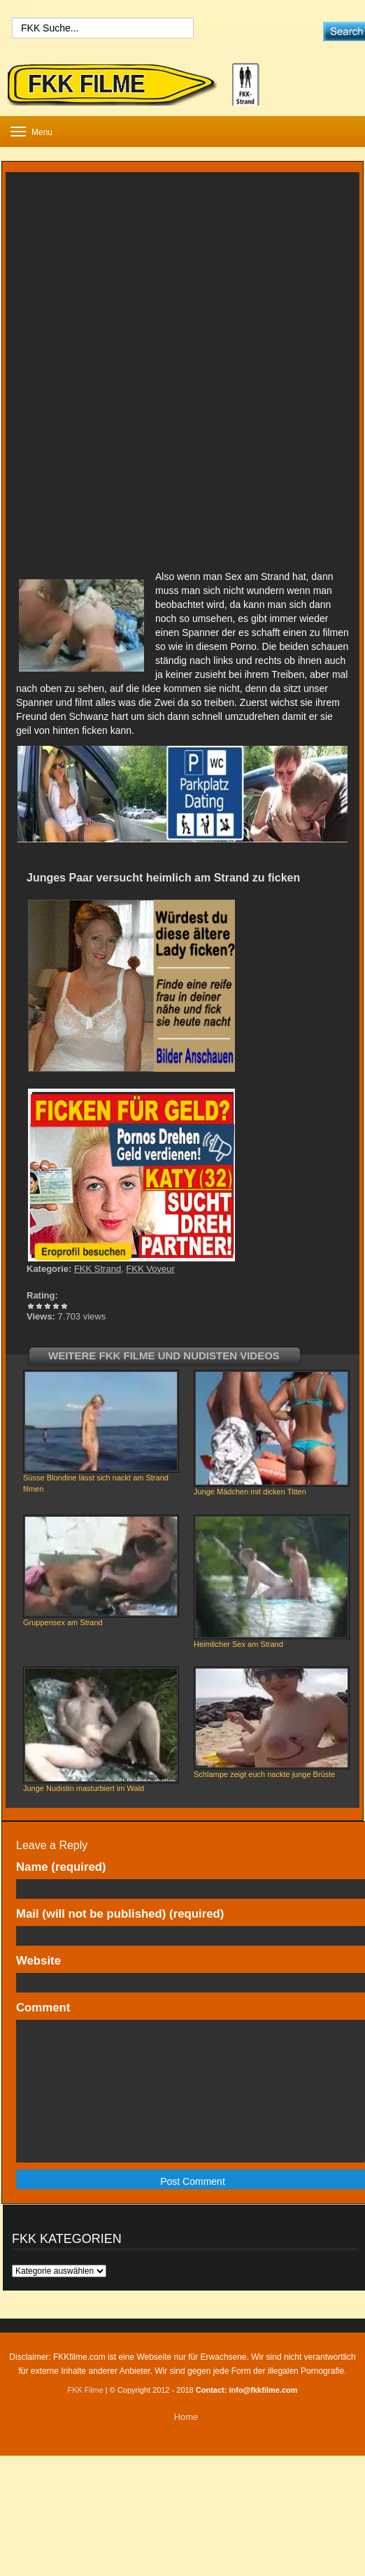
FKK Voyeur (150, 1269)
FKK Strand (97, 1269)
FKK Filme (85, 2390)
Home (186, 2417)
